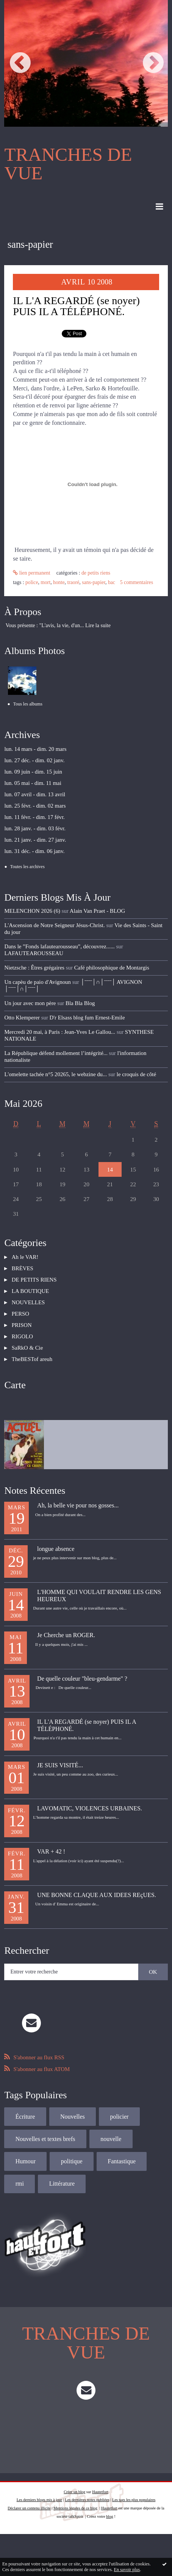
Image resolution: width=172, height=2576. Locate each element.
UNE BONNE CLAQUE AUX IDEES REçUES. (96, 1895)
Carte (14, 1385)
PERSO (20, 1314)
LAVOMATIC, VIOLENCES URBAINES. (89, 1808)
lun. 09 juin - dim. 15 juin (33, 772)
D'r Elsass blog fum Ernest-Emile (87, 1018)
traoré (73, 582)
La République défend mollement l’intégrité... (55, 1053)
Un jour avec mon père (30, 1003)
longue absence (55, 1549)
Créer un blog (74, 2492)
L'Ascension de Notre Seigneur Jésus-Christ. (54, 925)
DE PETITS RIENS (95, 573)
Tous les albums (27, 704)
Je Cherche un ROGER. (66, 1635)
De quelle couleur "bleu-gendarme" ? (82, 1678)
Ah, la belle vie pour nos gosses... (78, 1505)
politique (72, 2161)
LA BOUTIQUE (30, 1291)
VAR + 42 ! (51, 1851)
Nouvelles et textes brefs (45, 2139)
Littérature (62, 2183)
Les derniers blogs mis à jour (39, 2500)
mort (45, 582)
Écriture (25, 2116)
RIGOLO (22, 1336)
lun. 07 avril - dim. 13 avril (34, 794)
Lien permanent (31, 573)
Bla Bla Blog (80, 1003)
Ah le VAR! (25, 1257)
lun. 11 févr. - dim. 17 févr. (34, 817)
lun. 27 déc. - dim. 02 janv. (34, 760)
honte (58, 582)
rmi (20, 2183)
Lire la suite (98, 625)
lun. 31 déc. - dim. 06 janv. (34, 851)
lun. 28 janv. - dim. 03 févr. (34, 828)
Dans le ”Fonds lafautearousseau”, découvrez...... (59, 946)
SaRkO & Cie (27, 1348)
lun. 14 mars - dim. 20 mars (35, 749)
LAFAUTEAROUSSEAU (33, 953)
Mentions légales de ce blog (75, 2508)
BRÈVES (22, 1268)
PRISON (22, 1325)
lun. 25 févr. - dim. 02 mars (35, 806)
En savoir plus (127, 2569)
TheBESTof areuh (32, 1359)
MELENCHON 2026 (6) (32, 911)
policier (119, 2116)
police (31, 582)
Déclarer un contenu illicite (29, 2508)
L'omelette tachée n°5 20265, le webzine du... (55, 1074)
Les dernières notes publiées (87, 2500)
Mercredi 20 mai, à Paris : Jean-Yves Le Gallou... (59, 1032)
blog (109, 2516)
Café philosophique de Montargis (111, 968)
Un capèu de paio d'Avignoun (37, 982)
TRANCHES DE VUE (68, 163)
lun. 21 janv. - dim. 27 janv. (35, 840)
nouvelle (110, 2139)
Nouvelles (72, 2116)
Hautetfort (100, 2492)
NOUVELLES (28, 1302)
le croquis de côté (136, 1074)
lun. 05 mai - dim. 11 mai (32, 783)
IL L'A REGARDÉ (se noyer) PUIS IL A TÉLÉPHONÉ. (76, 306)
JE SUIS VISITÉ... (60, 1765)
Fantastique (122, 2161)
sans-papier (93, 582)
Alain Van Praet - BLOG (97, 911)
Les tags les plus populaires (133, 2500)
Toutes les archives (27, 866)
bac (111, 582)
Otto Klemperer (22, 1018)
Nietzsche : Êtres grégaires (34, 968)
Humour (26, 2161)
